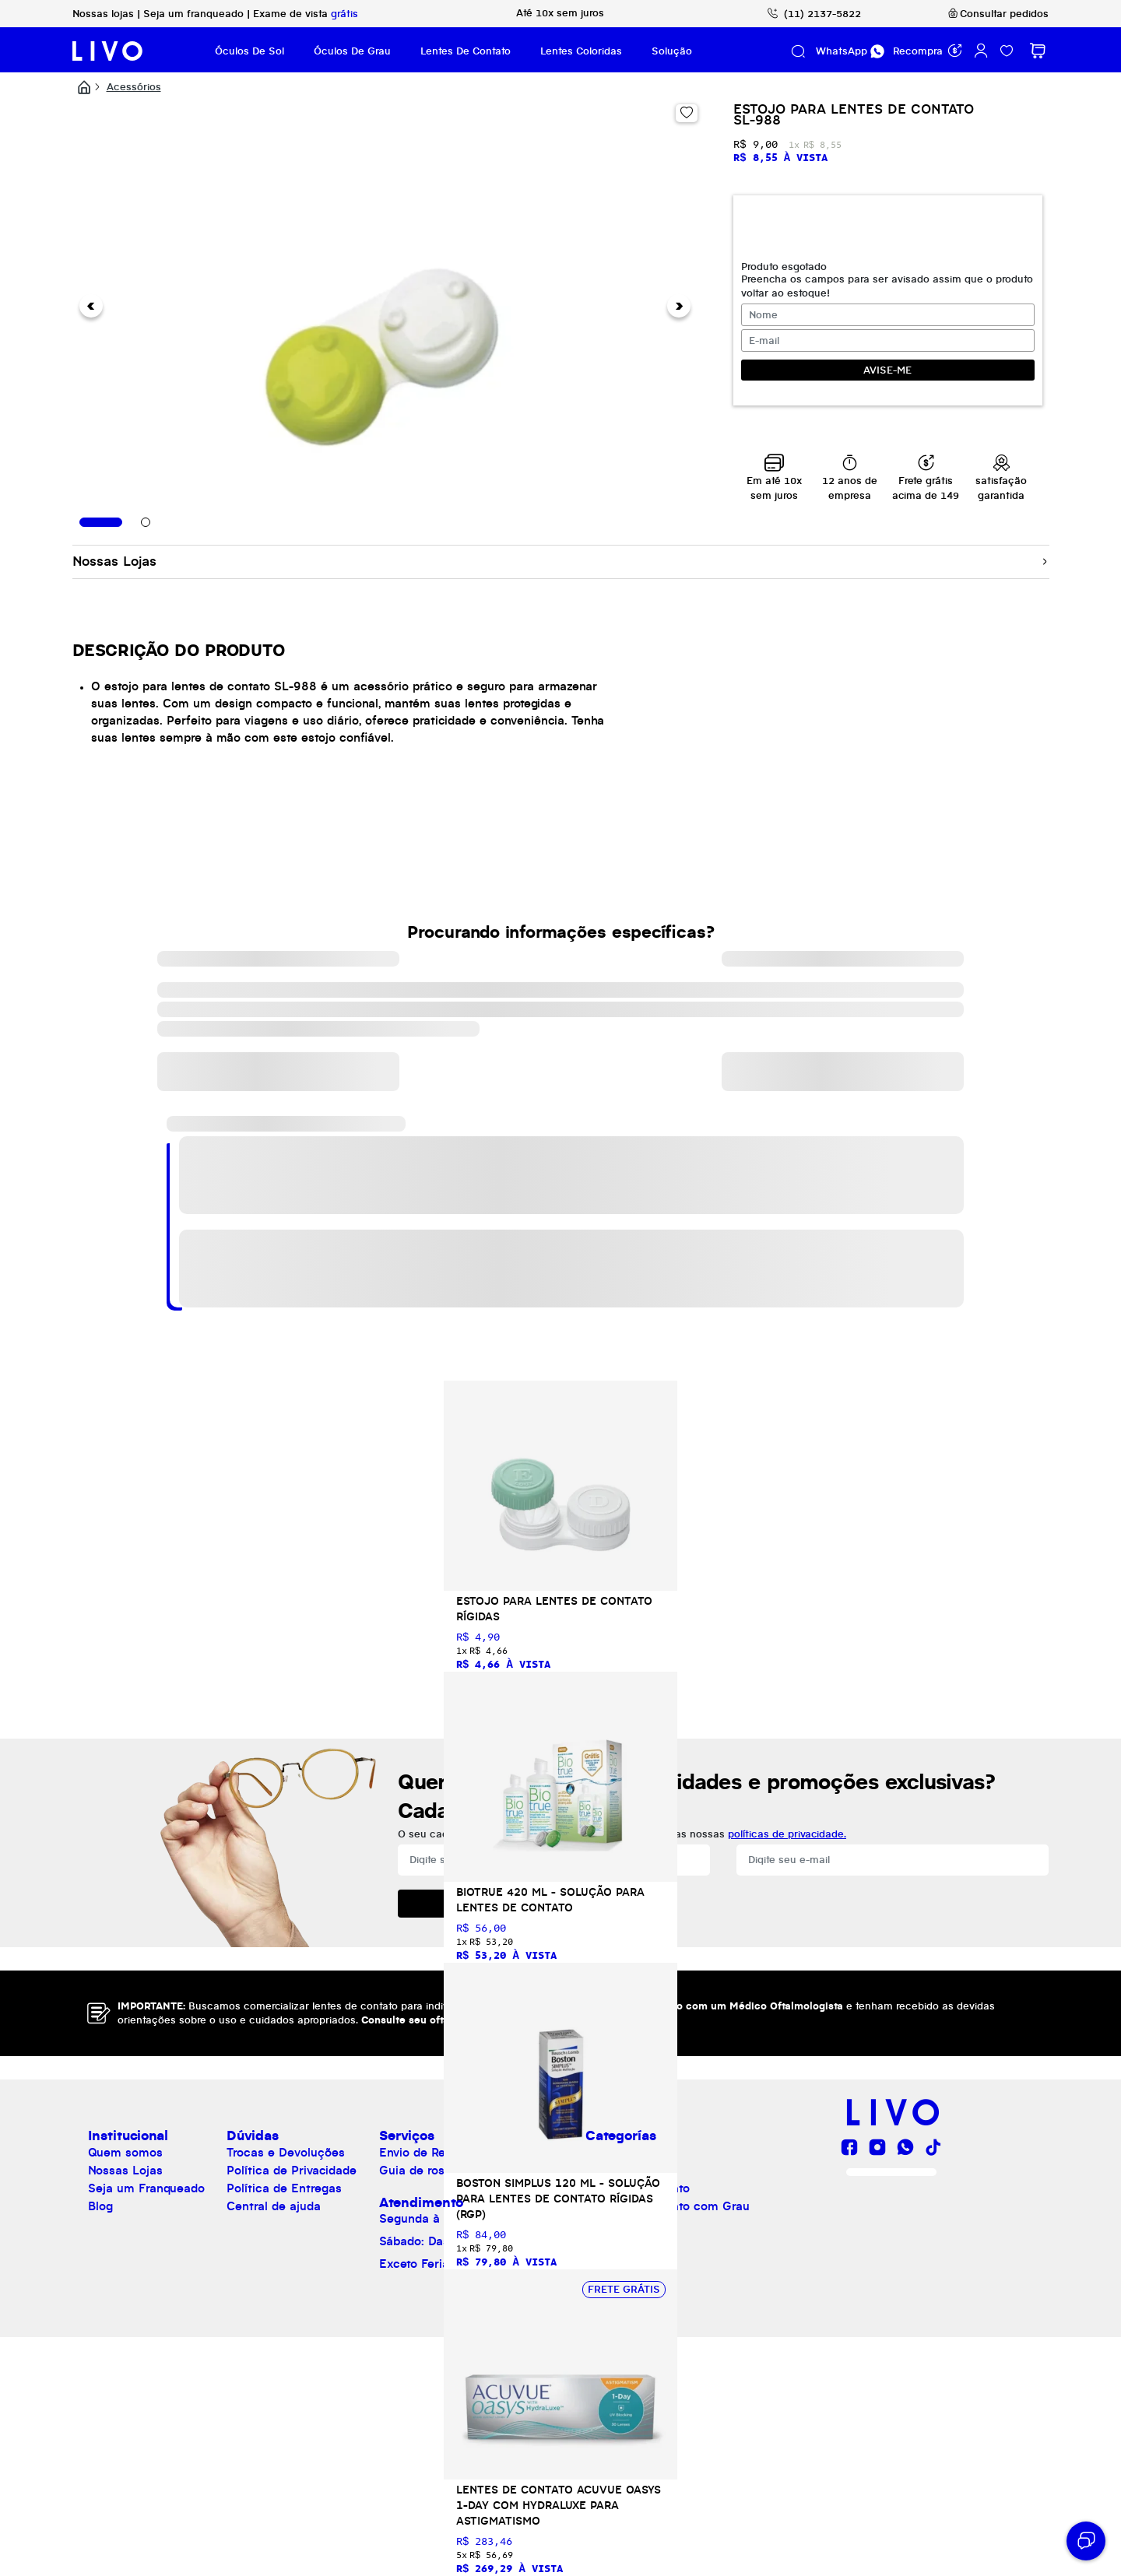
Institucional (128, 2136)
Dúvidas (253, 2136)
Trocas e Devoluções (286, 2153)
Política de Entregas (284, 2189)
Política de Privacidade (292, 2171)
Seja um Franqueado (146, 2189)
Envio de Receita (426, 2153)
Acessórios (134, 87)
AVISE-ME (887, 370)
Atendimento (421, 2203)
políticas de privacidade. (787, 1834)
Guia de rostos (420, 2171)
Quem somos (125, 2153)
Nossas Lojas (125, 2171)
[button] (91, 305)
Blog (100, 2207)
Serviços (406, 2136)
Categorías (620, 2136)
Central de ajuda (274, 2207)
